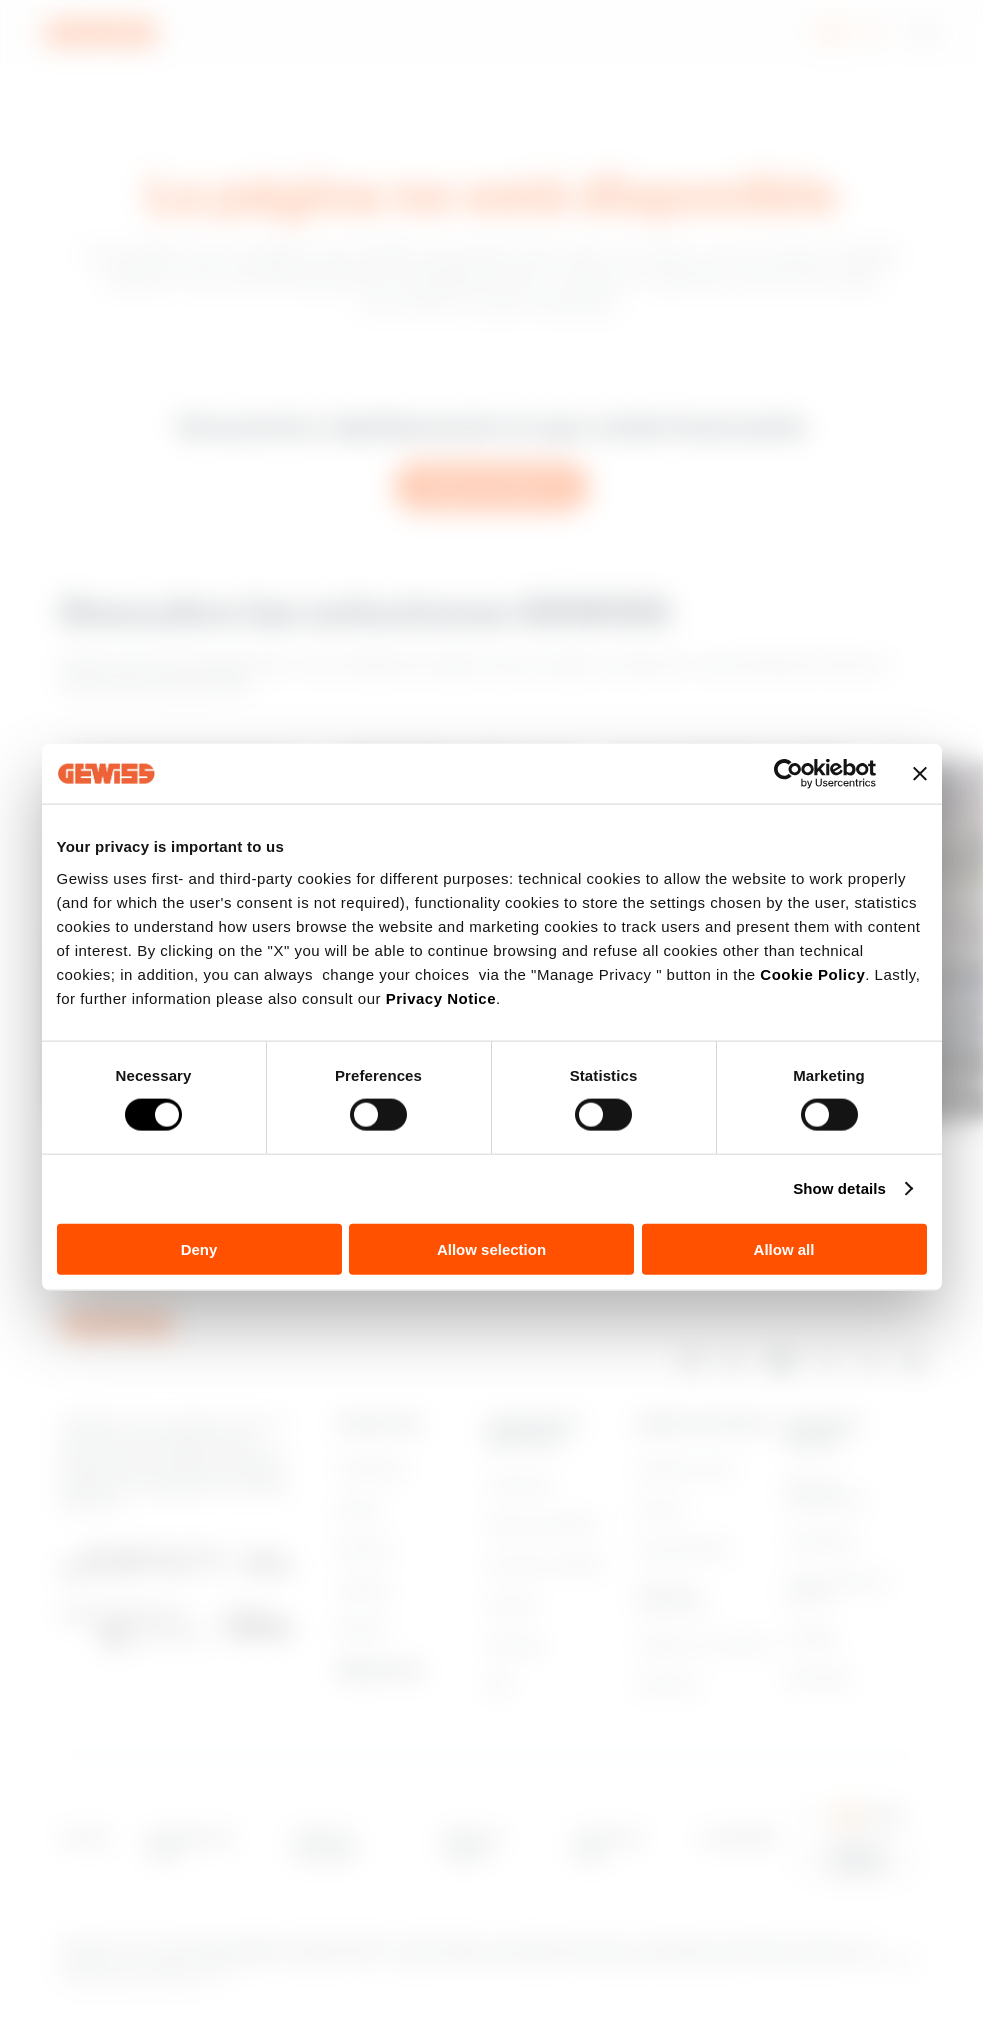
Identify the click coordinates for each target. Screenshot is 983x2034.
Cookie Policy (812, 973)
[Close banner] (920, 774)
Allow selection (491, 1248)
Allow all (784, 1248)
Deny (199, 1248)
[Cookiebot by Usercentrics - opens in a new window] (788, 774)
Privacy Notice (441, 997)
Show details (839, 1188)
